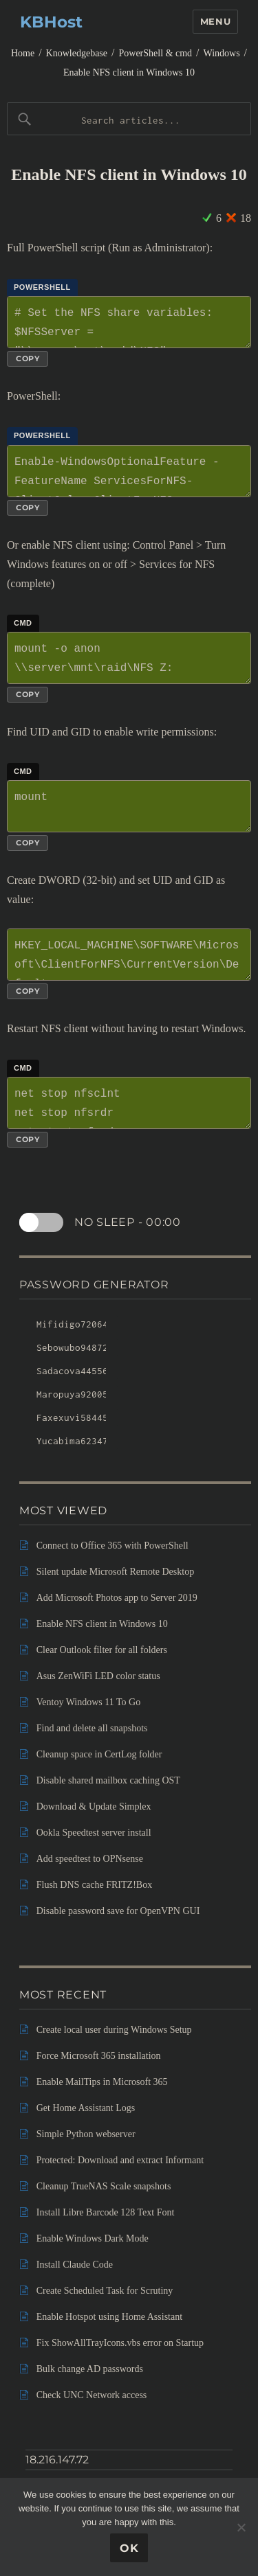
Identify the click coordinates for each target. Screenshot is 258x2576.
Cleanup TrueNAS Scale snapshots (103, 2186)
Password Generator (94, 1284)
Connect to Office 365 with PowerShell (112, 1545)
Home (22, 53)
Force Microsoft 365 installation (98, 2056)
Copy (27, 358)
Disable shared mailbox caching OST (108, 1780)
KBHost (51, 22)
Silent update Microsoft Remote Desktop (115, 1571)
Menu (215, 21)
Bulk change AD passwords (89, 2369)
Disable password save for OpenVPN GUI (118, 1911)
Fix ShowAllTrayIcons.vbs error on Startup (120, 2343)
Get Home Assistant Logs (86, 2108)
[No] (241, 2527)
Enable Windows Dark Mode (92, 2238)
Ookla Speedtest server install (93, 1832)
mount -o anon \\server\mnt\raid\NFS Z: (129, 658)
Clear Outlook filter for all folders (101, 1650)
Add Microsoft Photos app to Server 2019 (116, 1598)
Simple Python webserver (86, 2134)
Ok (129, 2548)
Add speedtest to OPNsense (89, 1859)
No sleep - (127, 1222)
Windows (221, 53)
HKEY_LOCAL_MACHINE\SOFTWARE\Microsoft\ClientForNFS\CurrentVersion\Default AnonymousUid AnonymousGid (129, 954)
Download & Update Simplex (93, 1806)
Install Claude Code (74, 2264)
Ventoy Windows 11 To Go (88, 1702)
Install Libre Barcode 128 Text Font (105, 2212)
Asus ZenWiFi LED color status (98, 1676)
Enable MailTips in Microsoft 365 (102, 2082)
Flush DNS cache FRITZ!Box (94, 1885)
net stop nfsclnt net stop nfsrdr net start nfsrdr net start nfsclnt (129, 1103)
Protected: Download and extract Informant (120, 2160)
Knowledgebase (76, 53)
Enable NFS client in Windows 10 (129, 72)
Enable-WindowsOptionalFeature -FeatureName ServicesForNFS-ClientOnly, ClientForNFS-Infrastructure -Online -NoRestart (129, 471)
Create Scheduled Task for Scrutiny (104, 2291)
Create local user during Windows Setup (114, 2030)
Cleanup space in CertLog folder (99, 1754)
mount (129, 806)
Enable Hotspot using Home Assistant (109, 2317)
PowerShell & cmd (155, 53)
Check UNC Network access (91, 2395)
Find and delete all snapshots (92, 1728)
